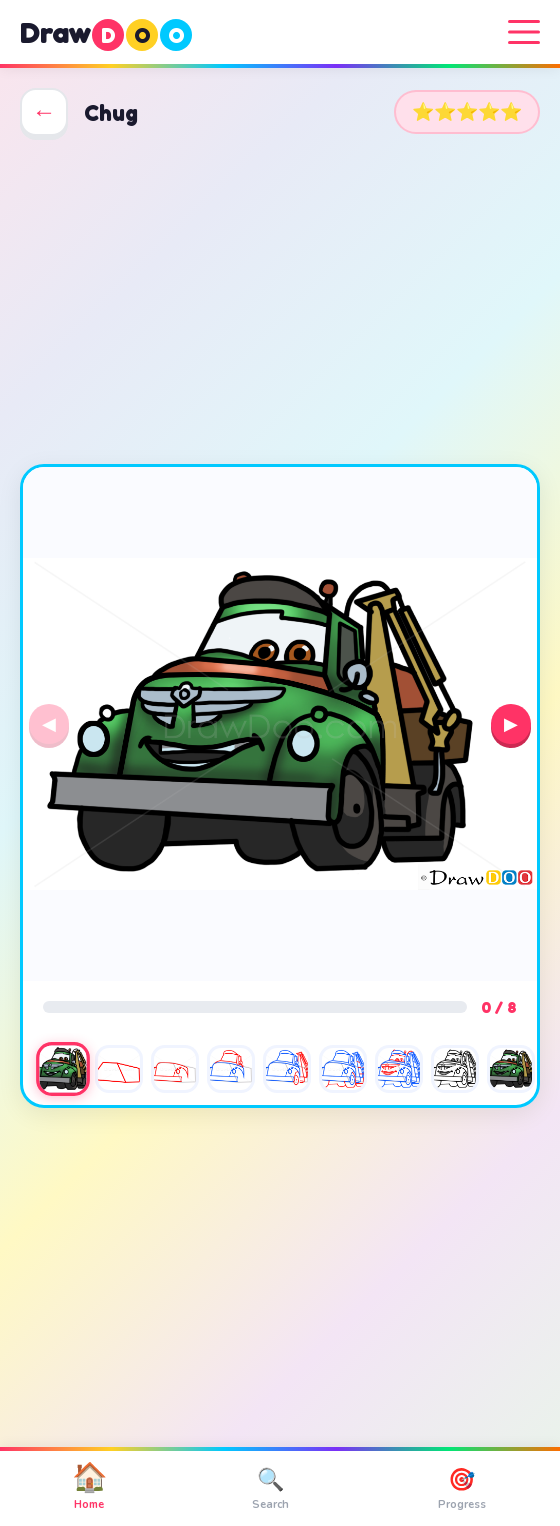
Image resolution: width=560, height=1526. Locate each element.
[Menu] (524, 32)
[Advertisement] (280, 300)
